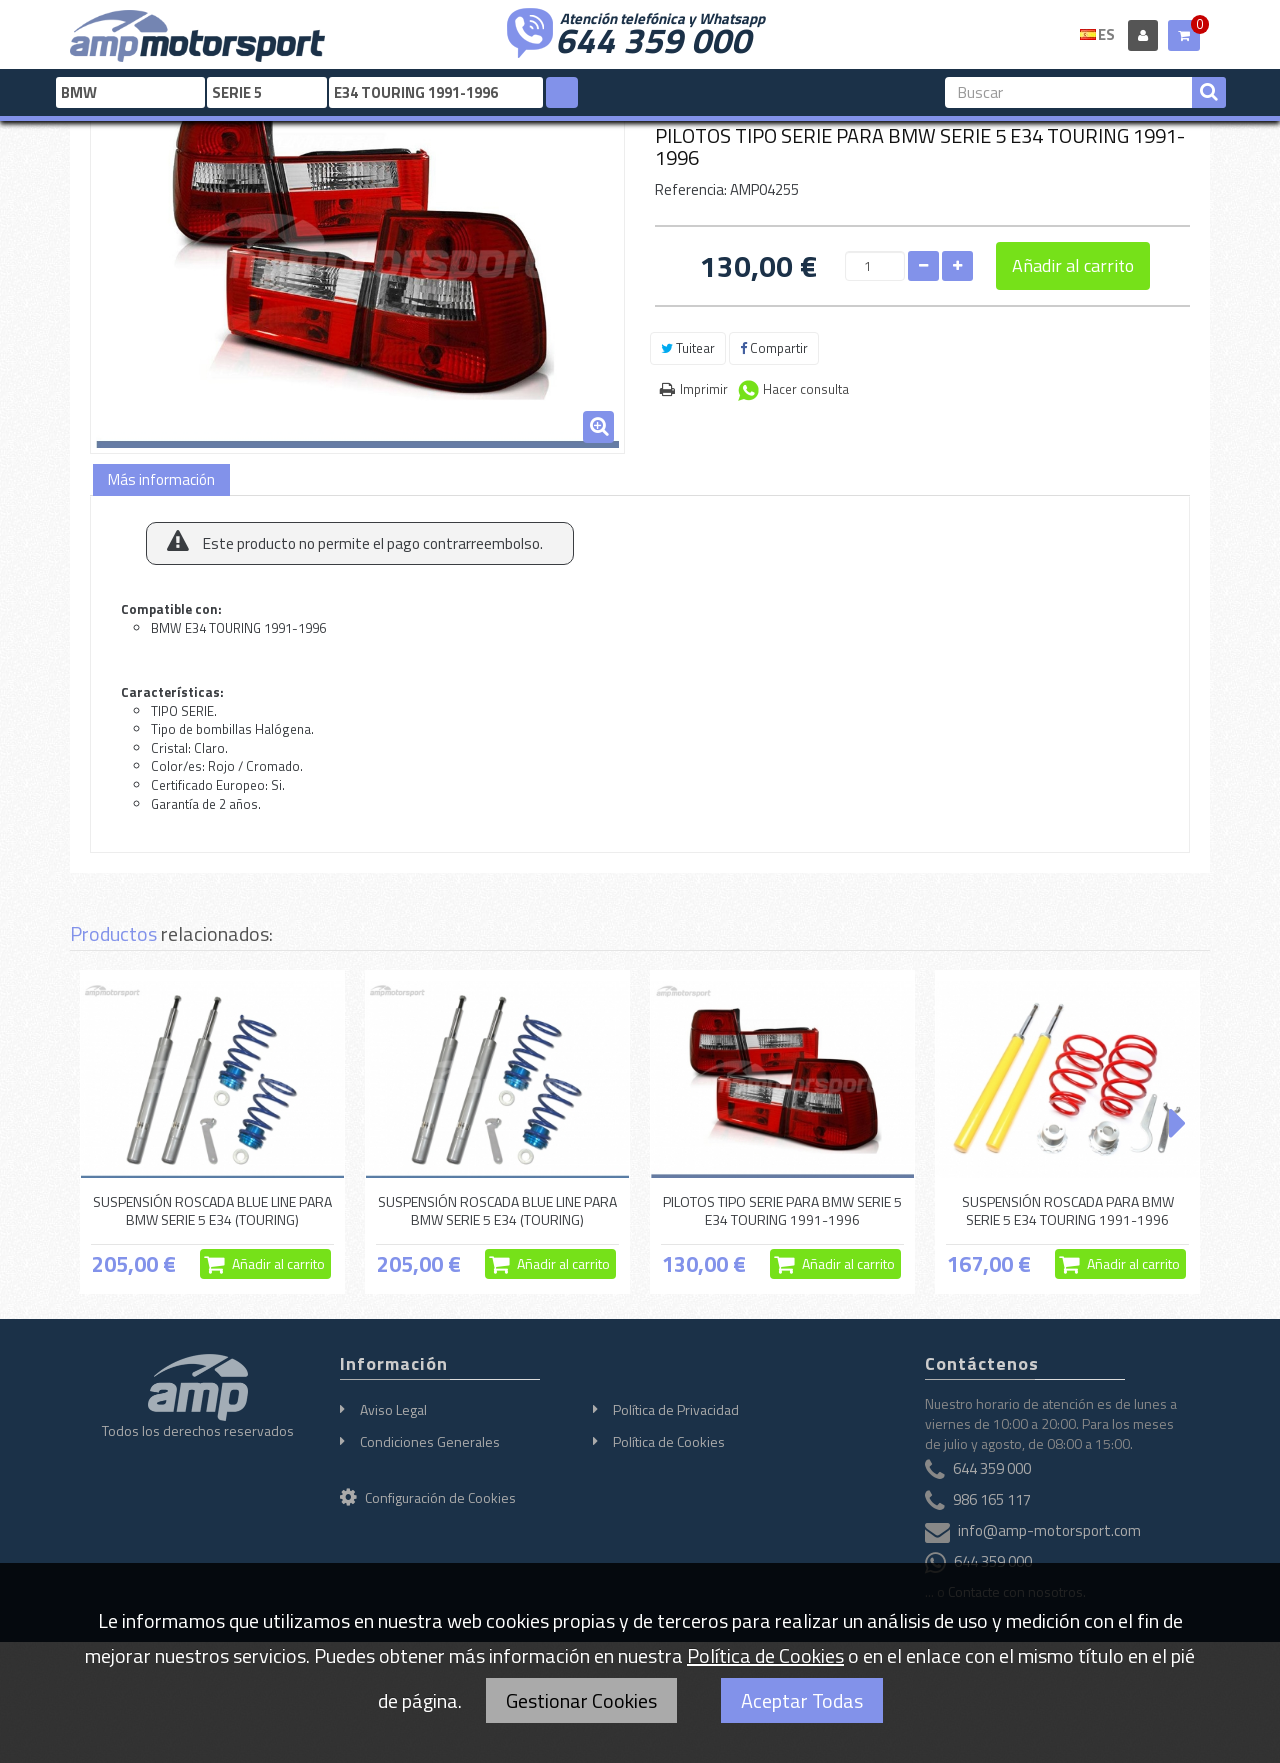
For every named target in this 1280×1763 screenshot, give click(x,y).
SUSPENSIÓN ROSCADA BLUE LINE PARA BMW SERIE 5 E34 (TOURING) (212, 1210)
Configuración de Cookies (428, 1497)
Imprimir (704, 389)
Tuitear (688, 348)
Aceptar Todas (802, 1700)
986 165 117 (992, 1499)
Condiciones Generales (430, 1441)
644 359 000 (653, 38)
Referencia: (691, 189)
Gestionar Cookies (581, 1700)
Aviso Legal (393, 1409)
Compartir (774, 348)
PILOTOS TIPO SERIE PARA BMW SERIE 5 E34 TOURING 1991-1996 (782, 1210)
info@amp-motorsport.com (1049, 1530)
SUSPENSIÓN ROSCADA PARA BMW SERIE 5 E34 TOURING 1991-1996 (1068, 1210)
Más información (161, 479)
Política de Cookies (669, 1441)
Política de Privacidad (676, 1409)
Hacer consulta (806, 389)
